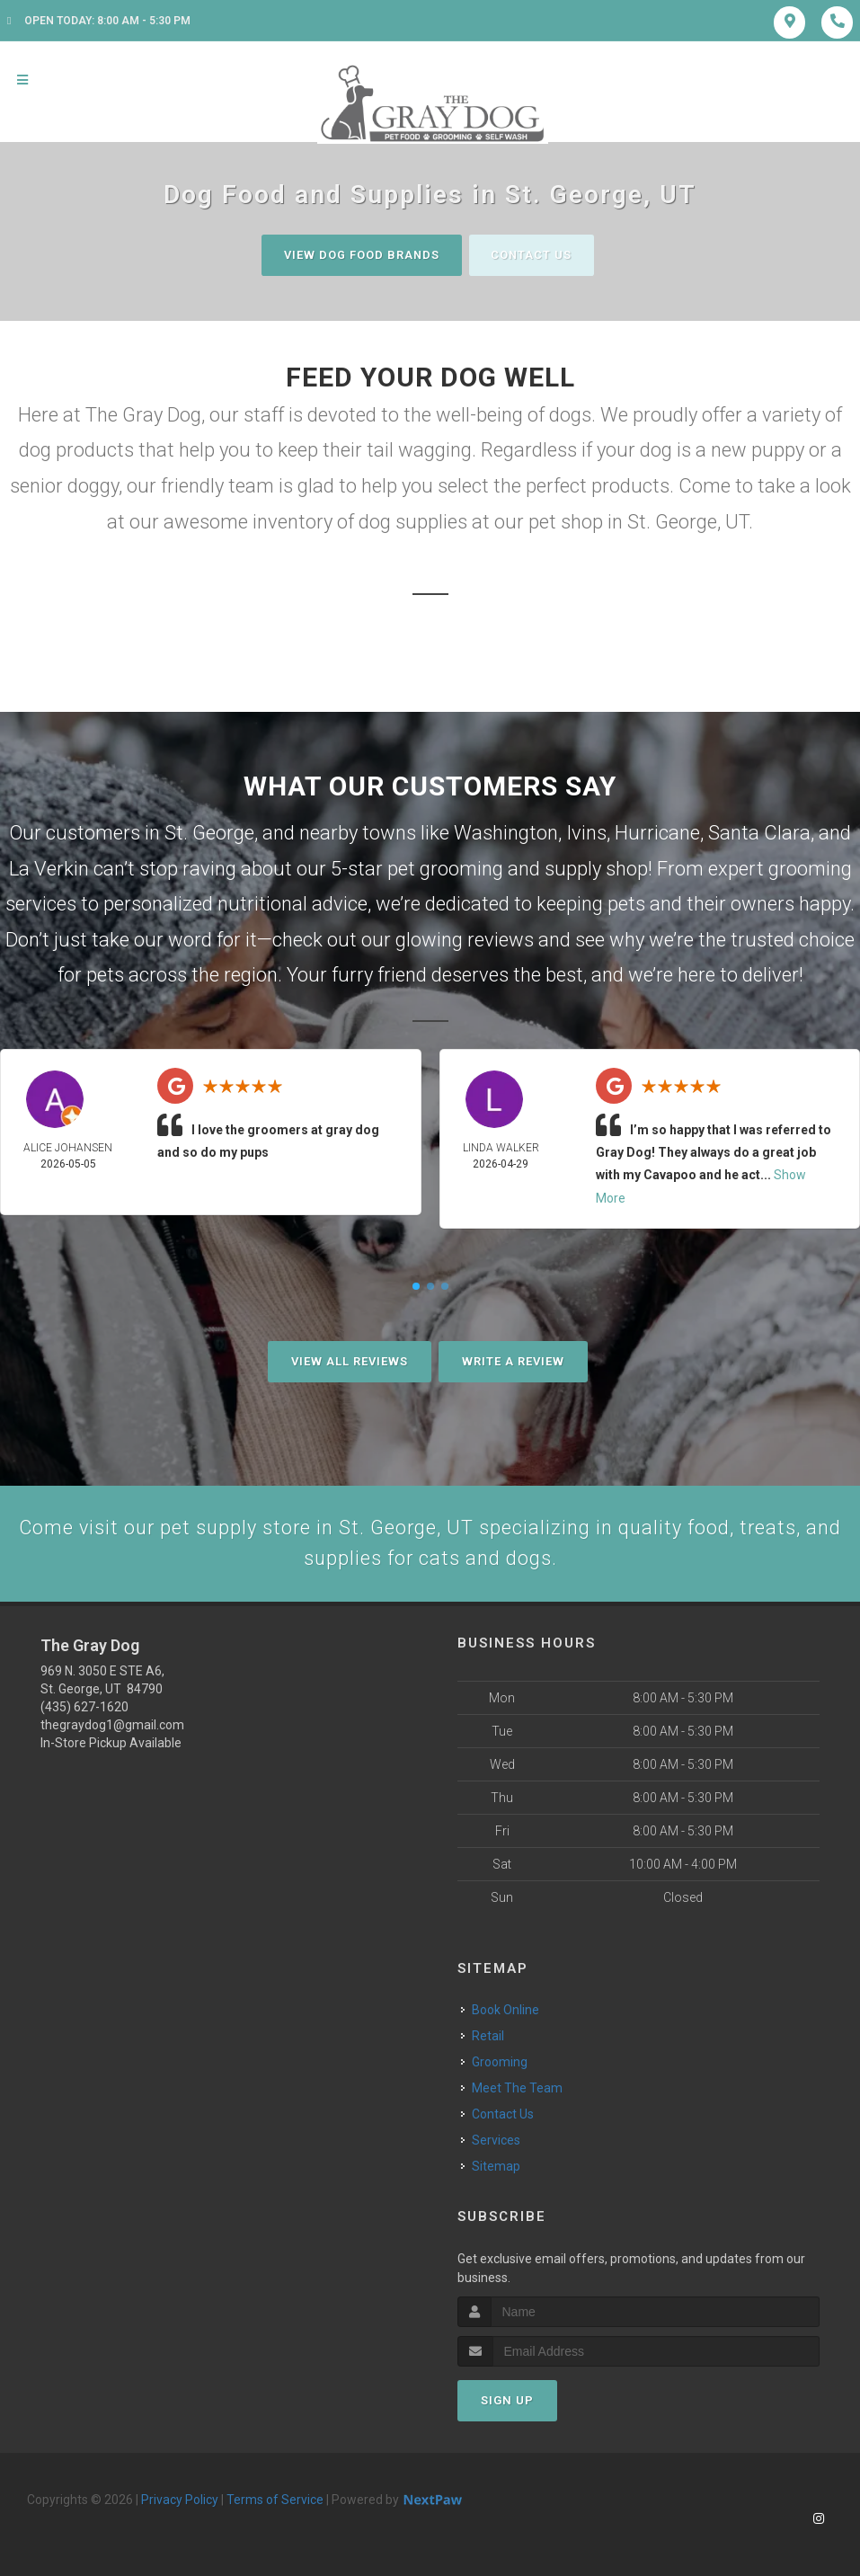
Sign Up (507, 2401)
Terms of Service (275, 2500)
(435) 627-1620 (84, 1708)
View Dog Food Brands (360, 255)
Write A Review (513, 1361)
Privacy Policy (179, 2500)
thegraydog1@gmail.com (112, 1726)
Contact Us (533, 255)
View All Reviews (349, 1361)
